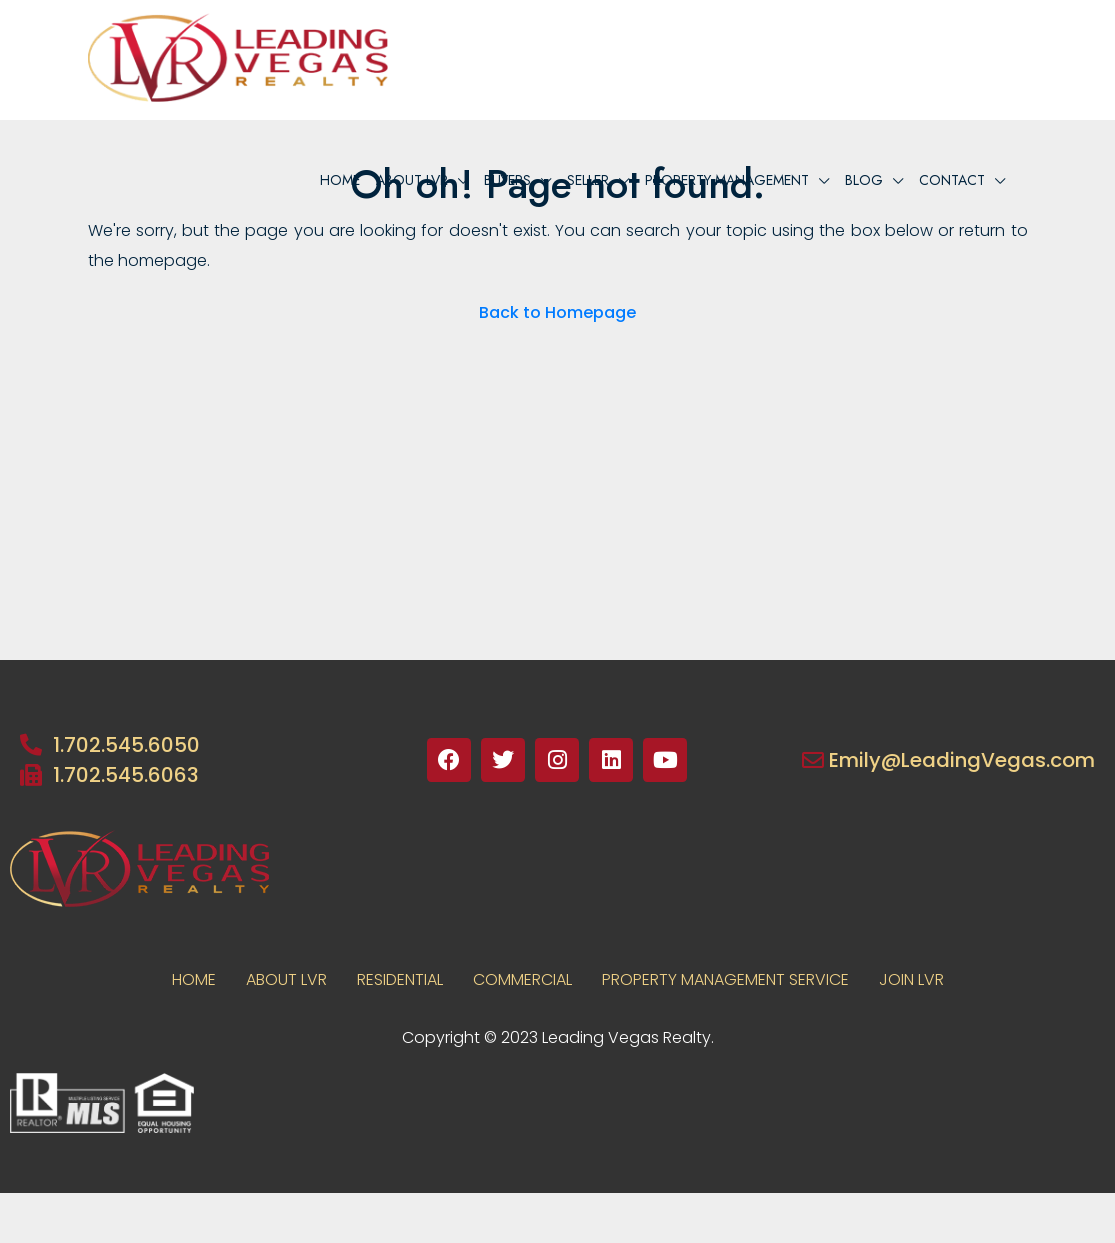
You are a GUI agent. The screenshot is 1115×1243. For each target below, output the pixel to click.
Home (340, 180)
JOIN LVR (911, 979)
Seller (588, 180)
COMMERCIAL (522, 979)
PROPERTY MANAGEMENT (727, 180)
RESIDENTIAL (400, 979)
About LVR (286, 979)
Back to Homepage (557, 312)
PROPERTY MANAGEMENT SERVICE (725, 979)
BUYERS (507, 180)
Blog (864, 180)
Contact (952, 180)
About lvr (412, 180)
